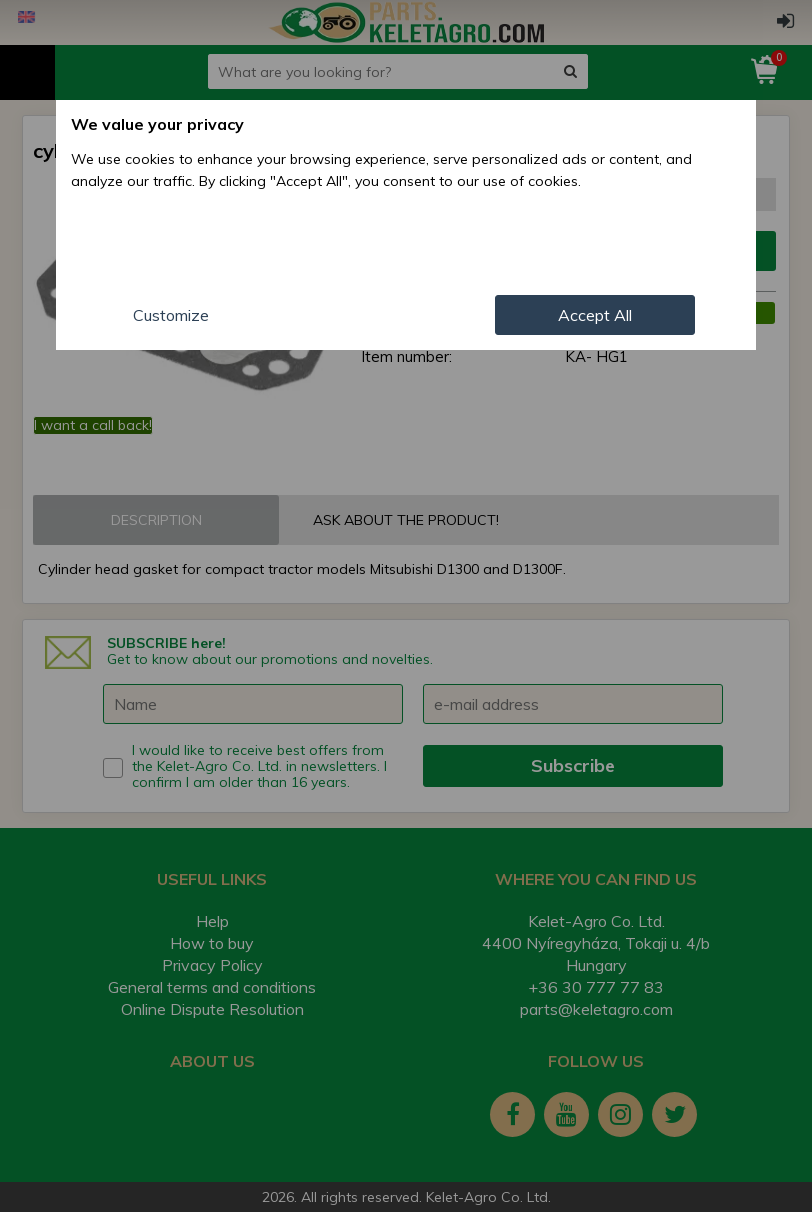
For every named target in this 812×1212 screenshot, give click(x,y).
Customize (171, 315)
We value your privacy (157, 124)
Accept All (595, 315)
